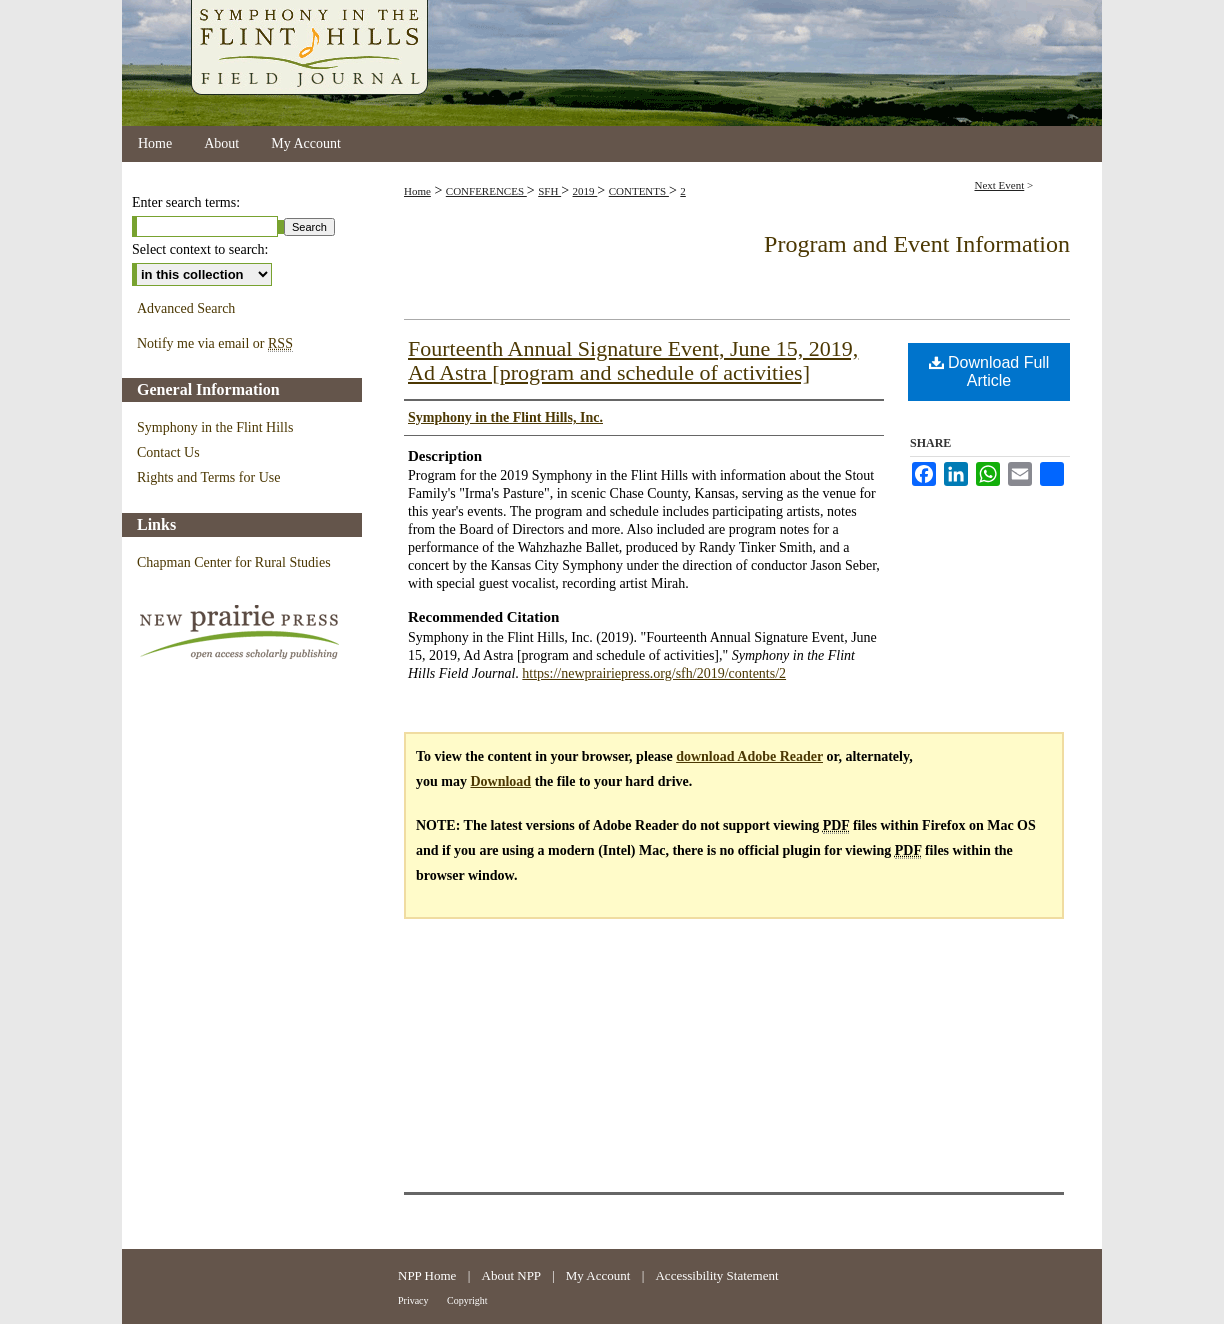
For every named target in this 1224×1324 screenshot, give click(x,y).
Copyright (467, 1300)
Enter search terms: (186, 202)
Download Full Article (989, 371)
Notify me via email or (215, 344)
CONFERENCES (486, 191)
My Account (600, 1275)
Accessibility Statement (716, 1275)
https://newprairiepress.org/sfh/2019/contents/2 (654, 673)
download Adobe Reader (749, 756)
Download (500, 781)
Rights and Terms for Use (208, 477)
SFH (549, 191)
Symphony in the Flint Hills (215, 427)
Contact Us (168, 452)
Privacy (414, 1300)
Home (417, 191)
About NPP (513, 1275)
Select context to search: (200, 249)
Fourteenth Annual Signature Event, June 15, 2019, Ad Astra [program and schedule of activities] (633, 360)
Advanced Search (186, 308)
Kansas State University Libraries (970, 1286)
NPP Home (429, 1275)
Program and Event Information (917, 244)
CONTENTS (639, 191)
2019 (585, 191)
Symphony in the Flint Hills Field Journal (612, 63)
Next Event (999, 185)
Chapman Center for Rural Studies (234, 562)
